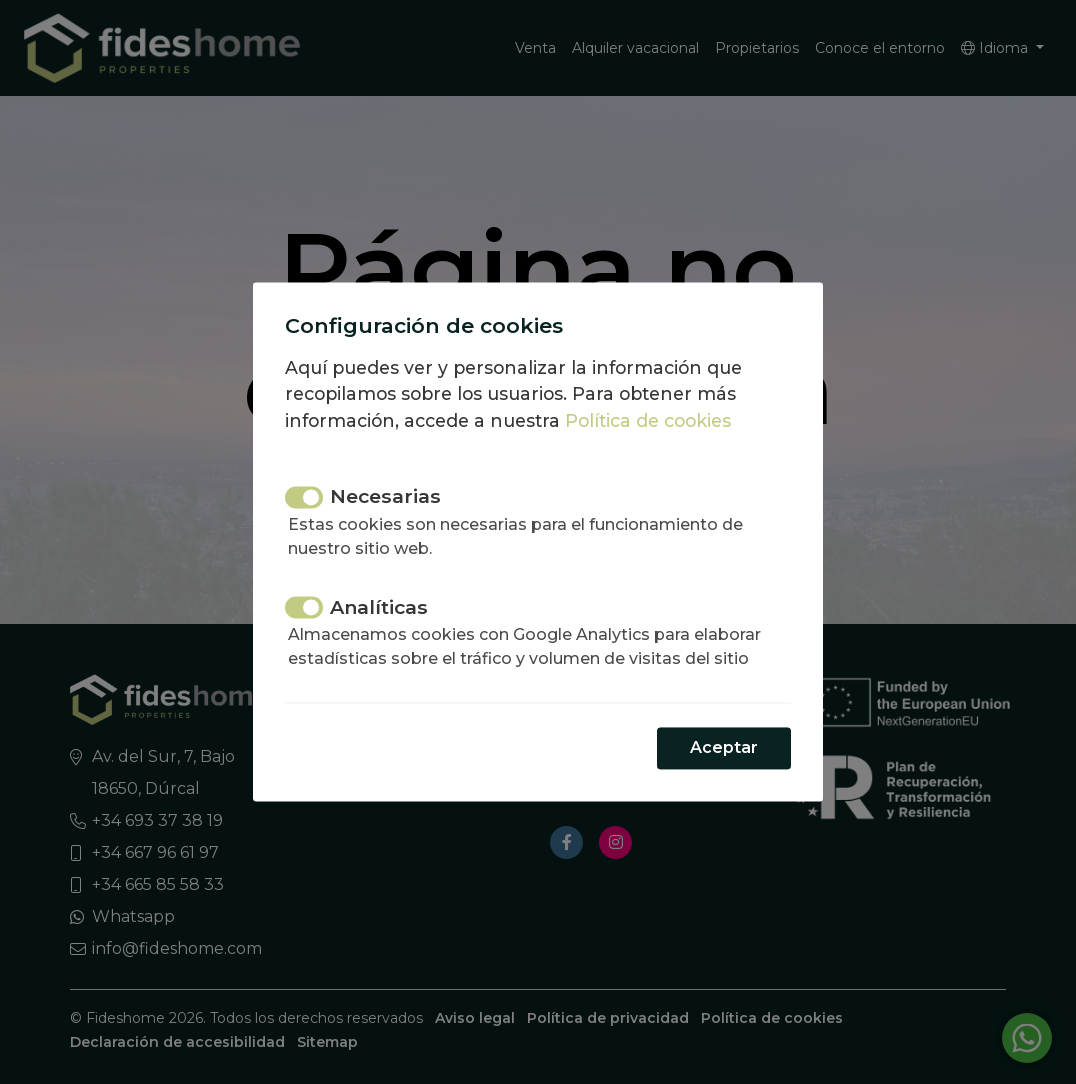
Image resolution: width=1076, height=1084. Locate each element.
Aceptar (724, 748)
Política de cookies (648, 420)
